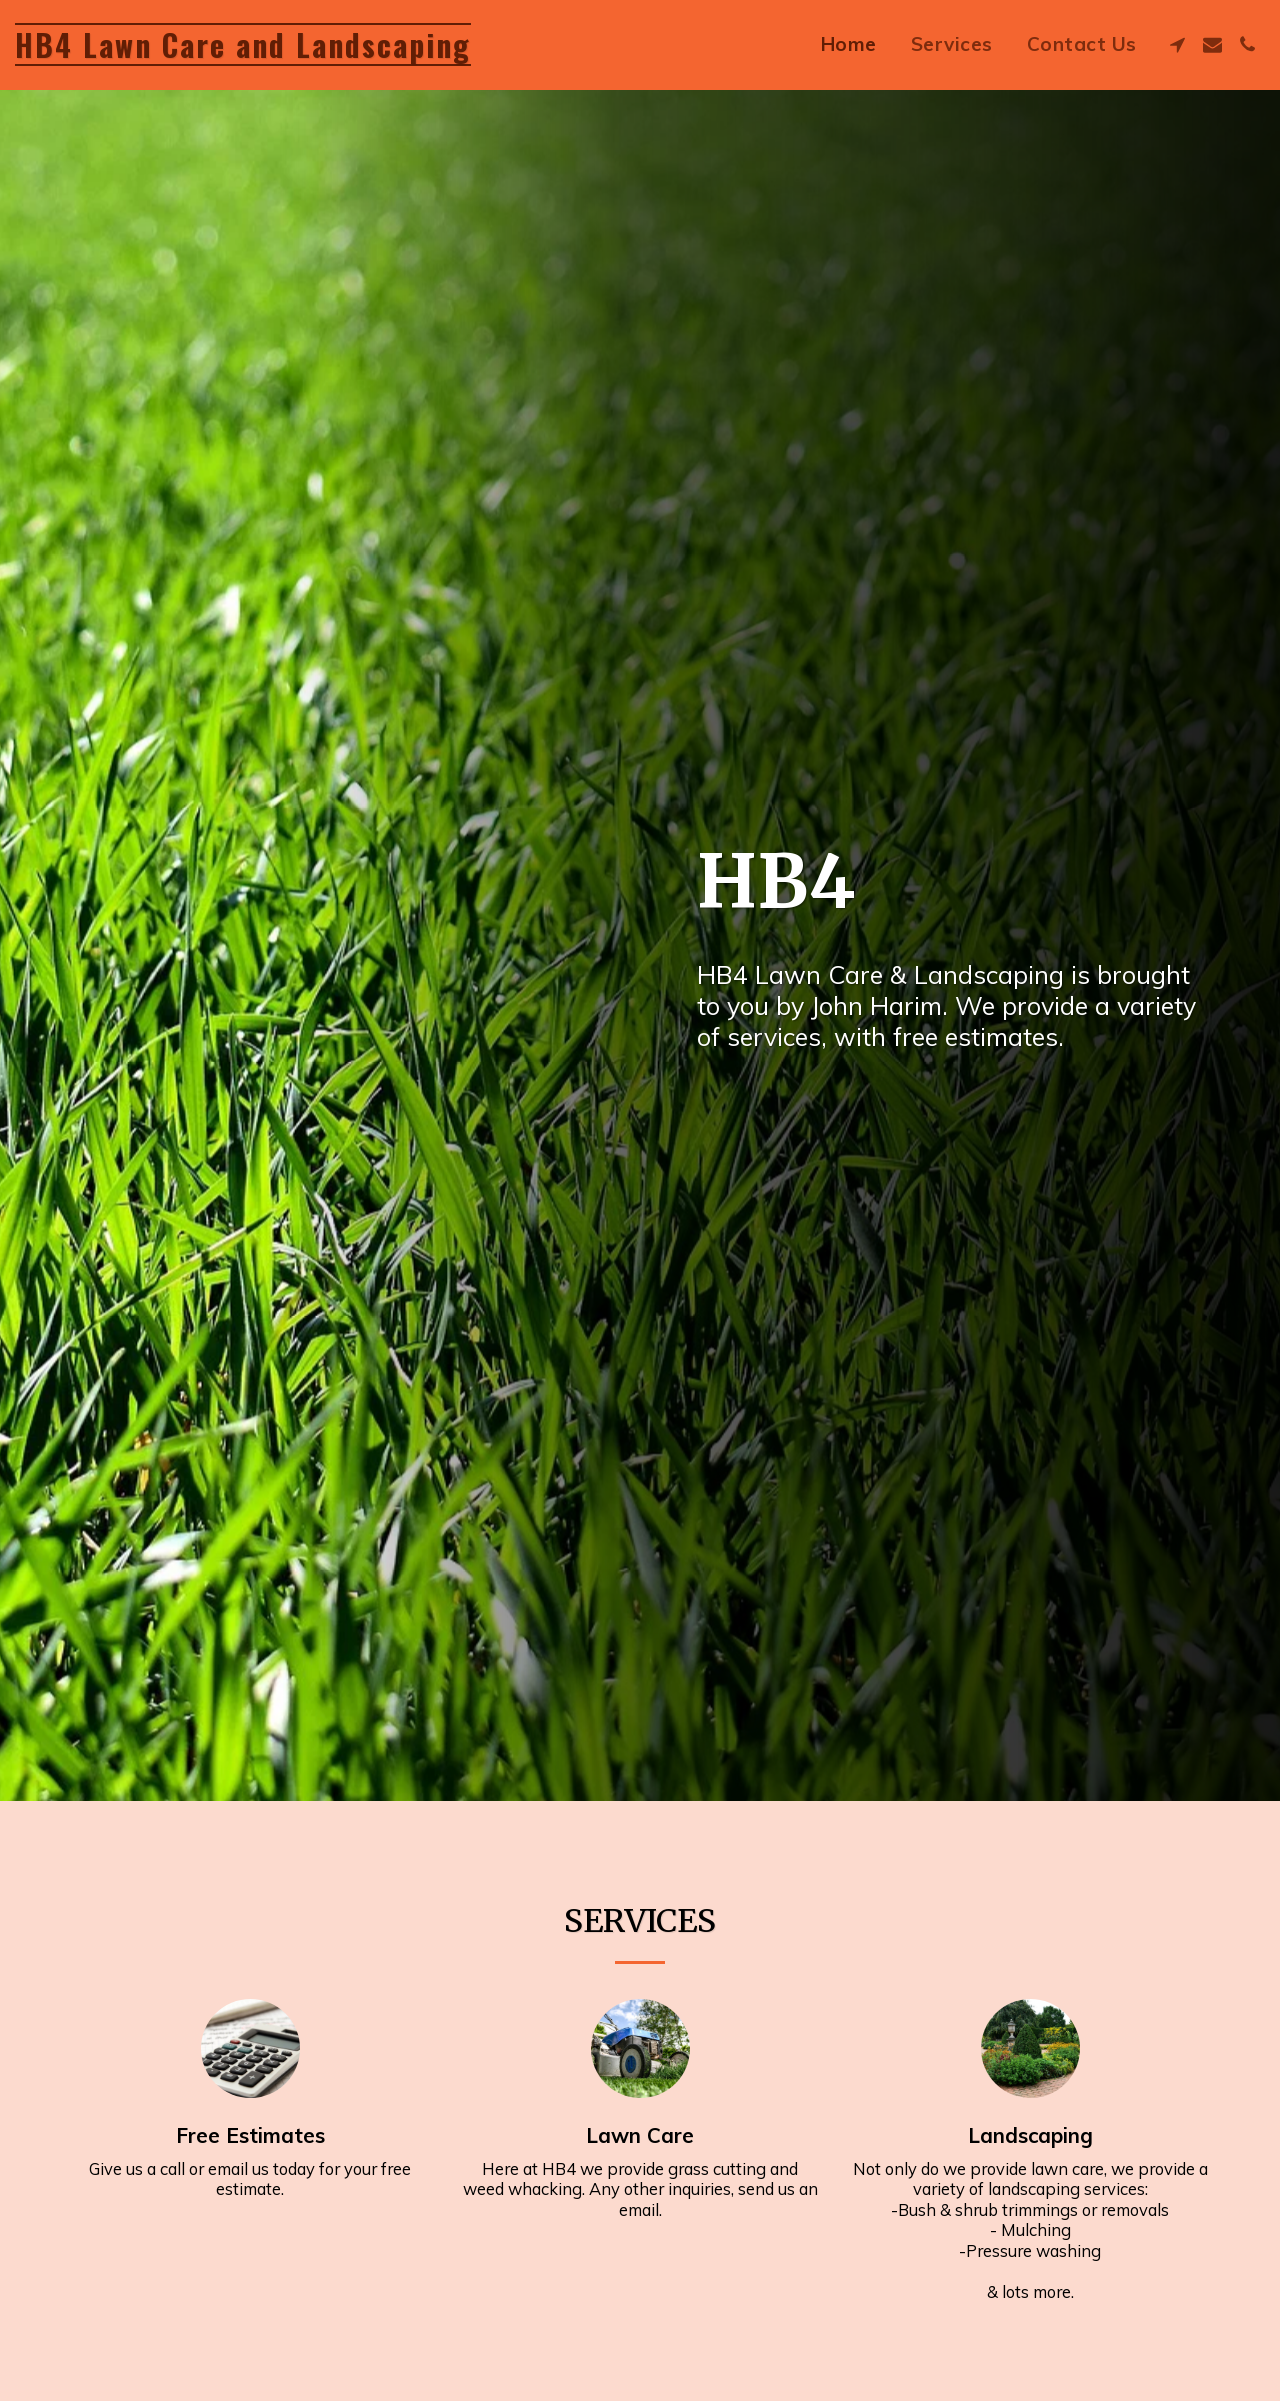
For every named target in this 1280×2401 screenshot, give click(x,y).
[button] (1177, 44)
